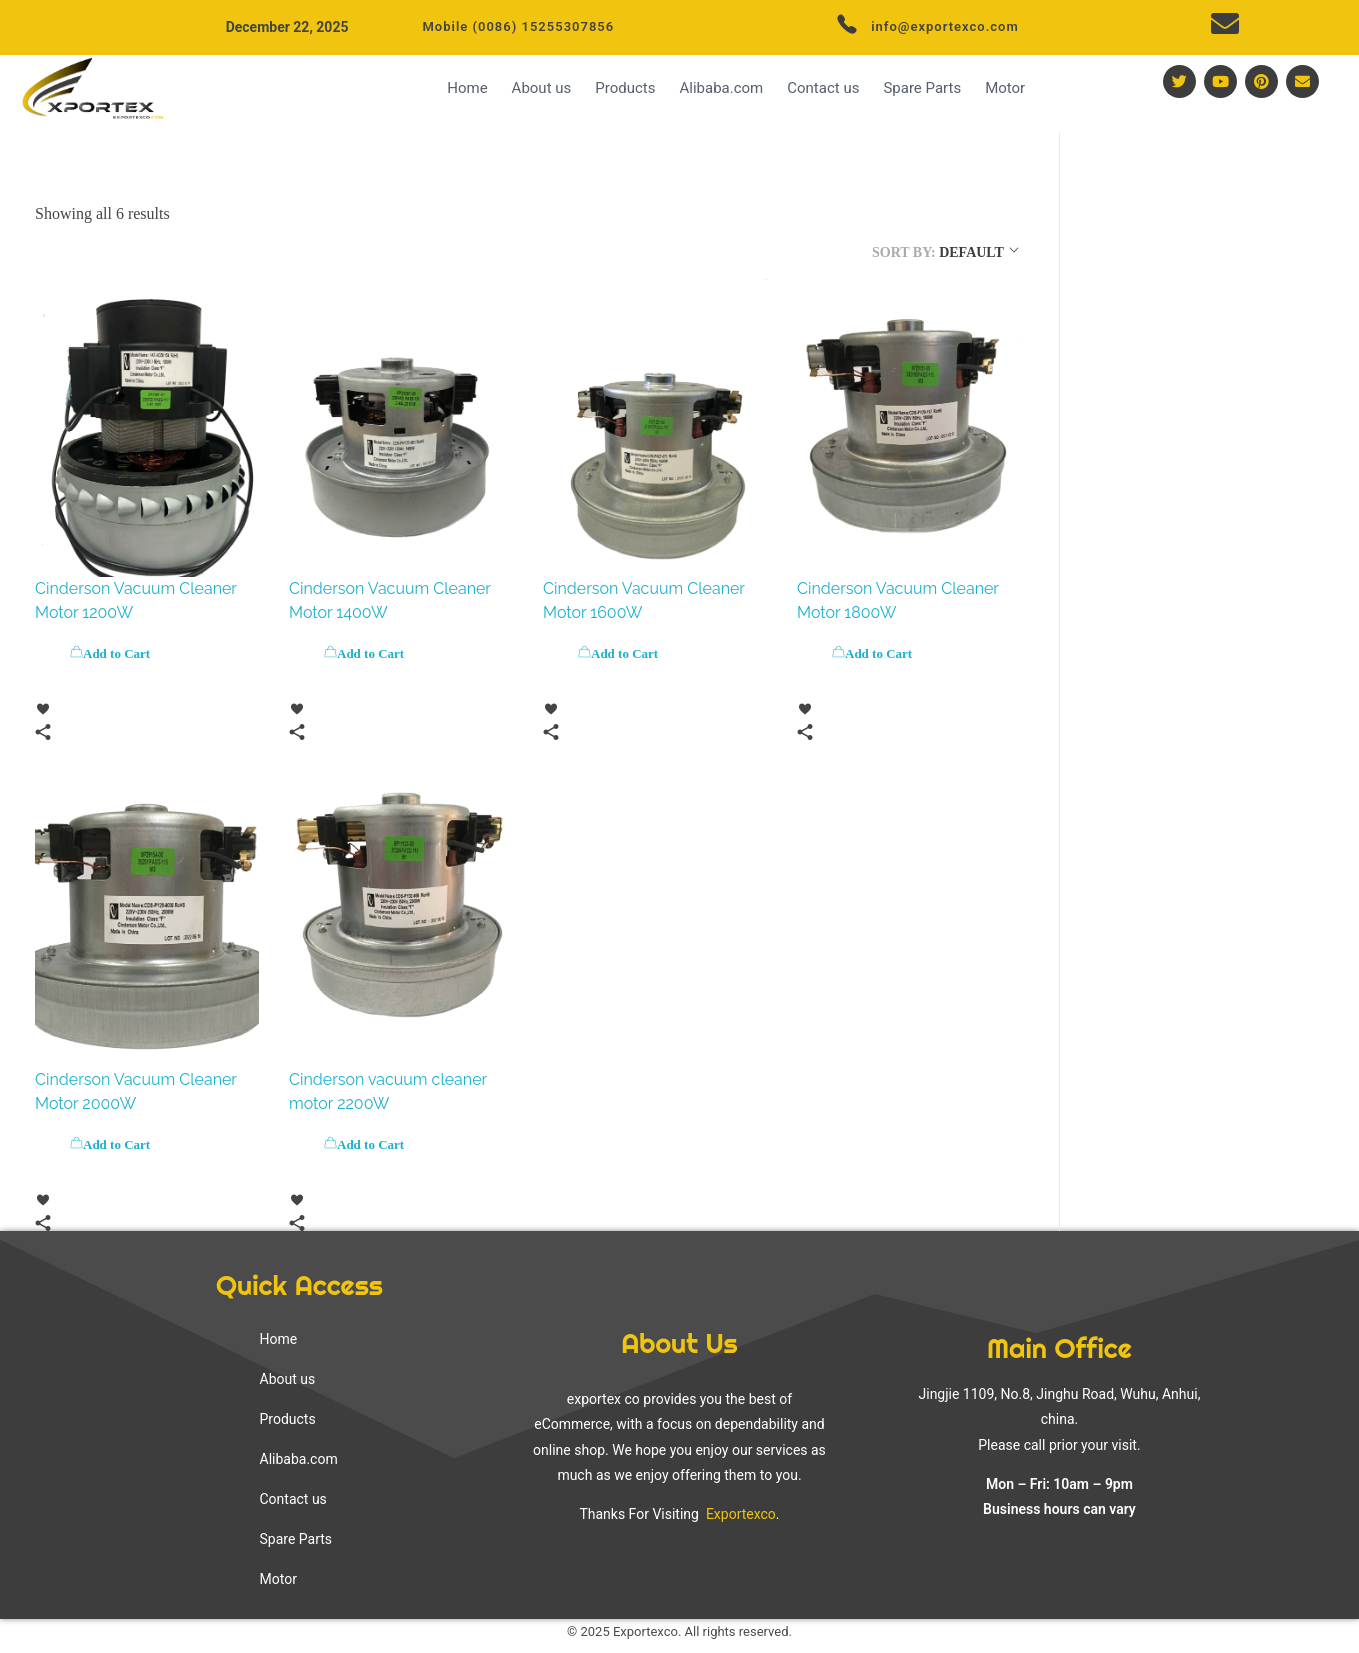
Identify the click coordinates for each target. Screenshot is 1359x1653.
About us (542, 88)
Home (467, 88)
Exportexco (738, 1514)
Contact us (823, 88)
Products (625, 88)
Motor (1005, 88)
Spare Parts (922, 88)
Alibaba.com (721, 88)
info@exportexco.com (945, 26)
